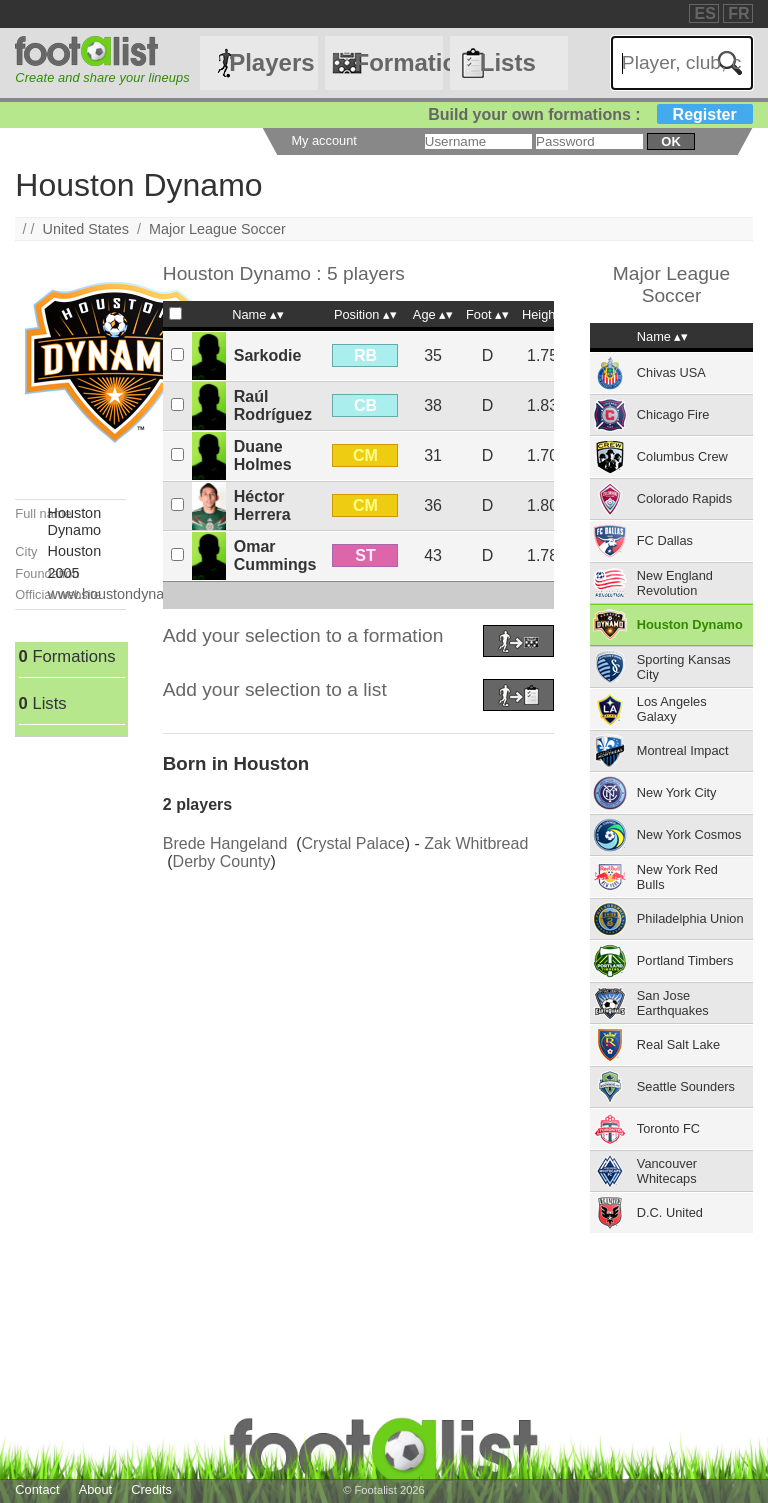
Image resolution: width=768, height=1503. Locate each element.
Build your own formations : (590, 114)
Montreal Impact (683, 750)
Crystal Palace (353, 843)
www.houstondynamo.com (132, 594)
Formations (398, 62)
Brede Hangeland (225, 843)
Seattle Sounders (686, 1086)
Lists (508, 62)
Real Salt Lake (678, 1044)
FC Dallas (665, 540)
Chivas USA (671, 372)
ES (704, 13)
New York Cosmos (689, 834)
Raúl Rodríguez (273, 405)
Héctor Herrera (262, 505)
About (95, 1489)
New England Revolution (675, 583)
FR (738, 13)
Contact (37, 1489)
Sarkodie (268, 355)
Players (271, 62)
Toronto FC (668, 1128)
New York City (677, 792)
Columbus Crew (682, 456)
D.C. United (670, 1212)
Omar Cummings (275, 555)
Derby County (222, 861)
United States (86, 229)
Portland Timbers (685, 960)
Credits (151, 1489)
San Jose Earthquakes (673, 1003)
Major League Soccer (217, 229)
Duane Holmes (263, 455)
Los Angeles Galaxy (672, 709)
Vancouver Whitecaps (667, 1171)
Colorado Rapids (684, 498)
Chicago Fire (673, 414)
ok (670, 141)
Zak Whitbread (476, 843)
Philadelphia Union (690, 918)
